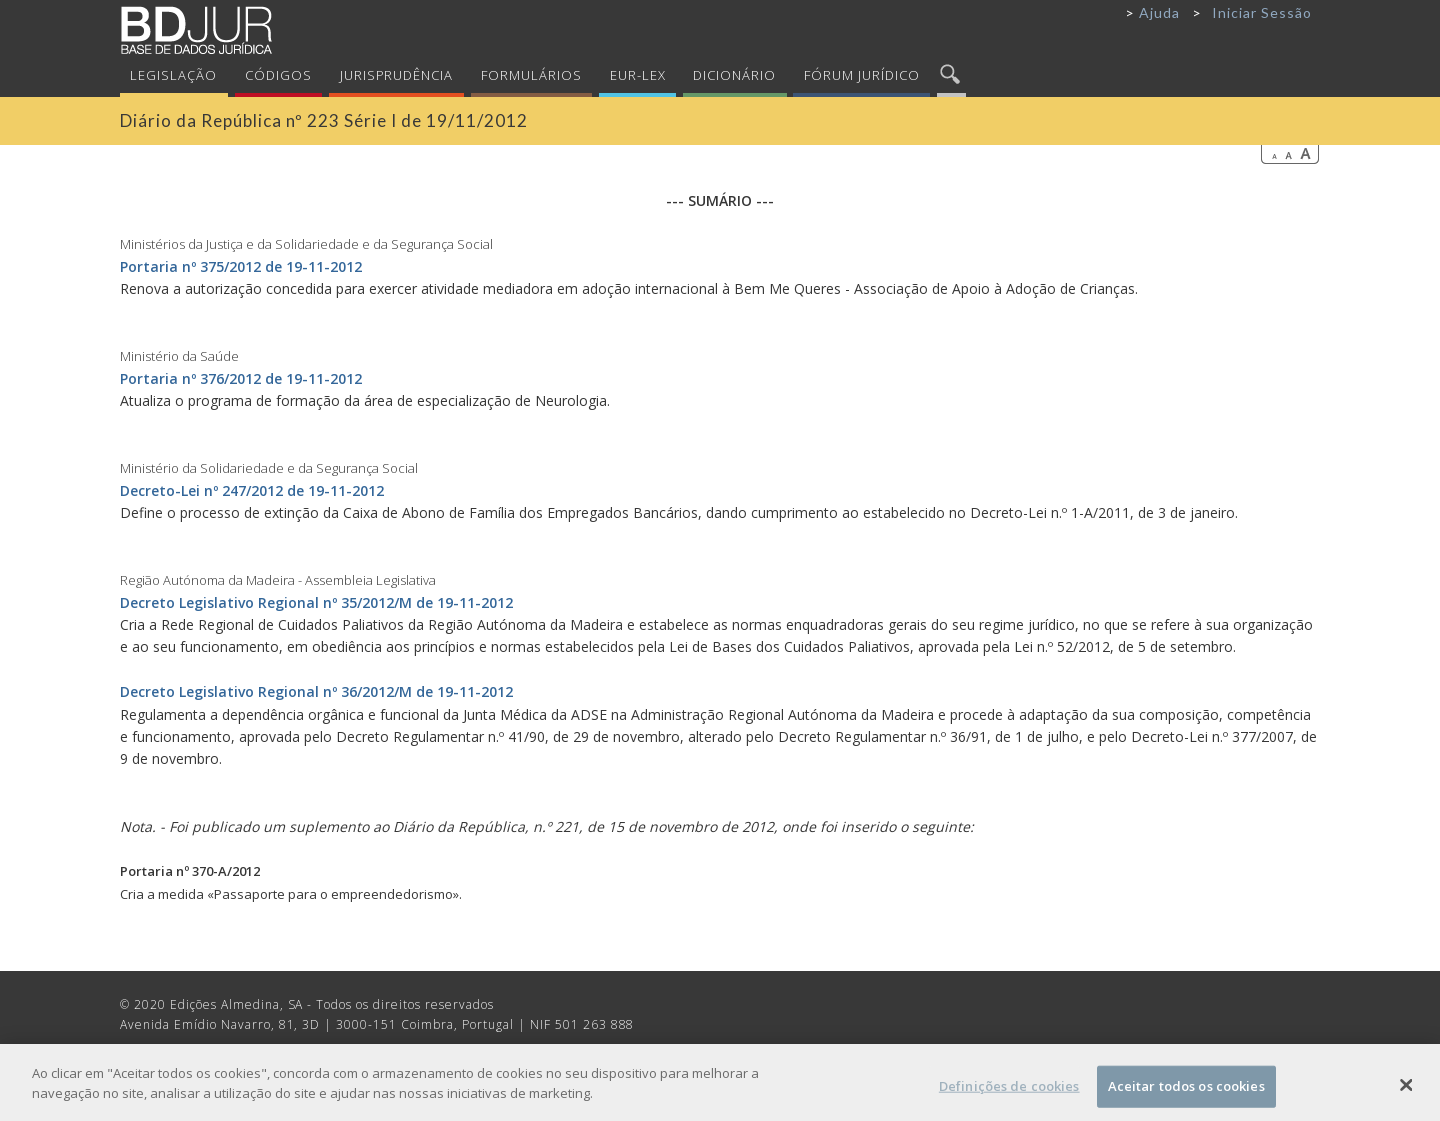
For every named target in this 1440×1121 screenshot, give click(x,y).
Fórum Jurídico (862, 75)
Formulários (531, 75)
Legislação (173, 75)
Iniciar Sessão (1262, 12)
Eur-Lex (638, 75)
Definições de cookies (1009, 1092)
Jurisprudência (397, 75)
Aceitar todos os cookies (1186, 1092)
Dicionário (734, 75)
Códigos (278, 75)
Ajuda (1159, 12)
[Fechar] (1407, 1092)
